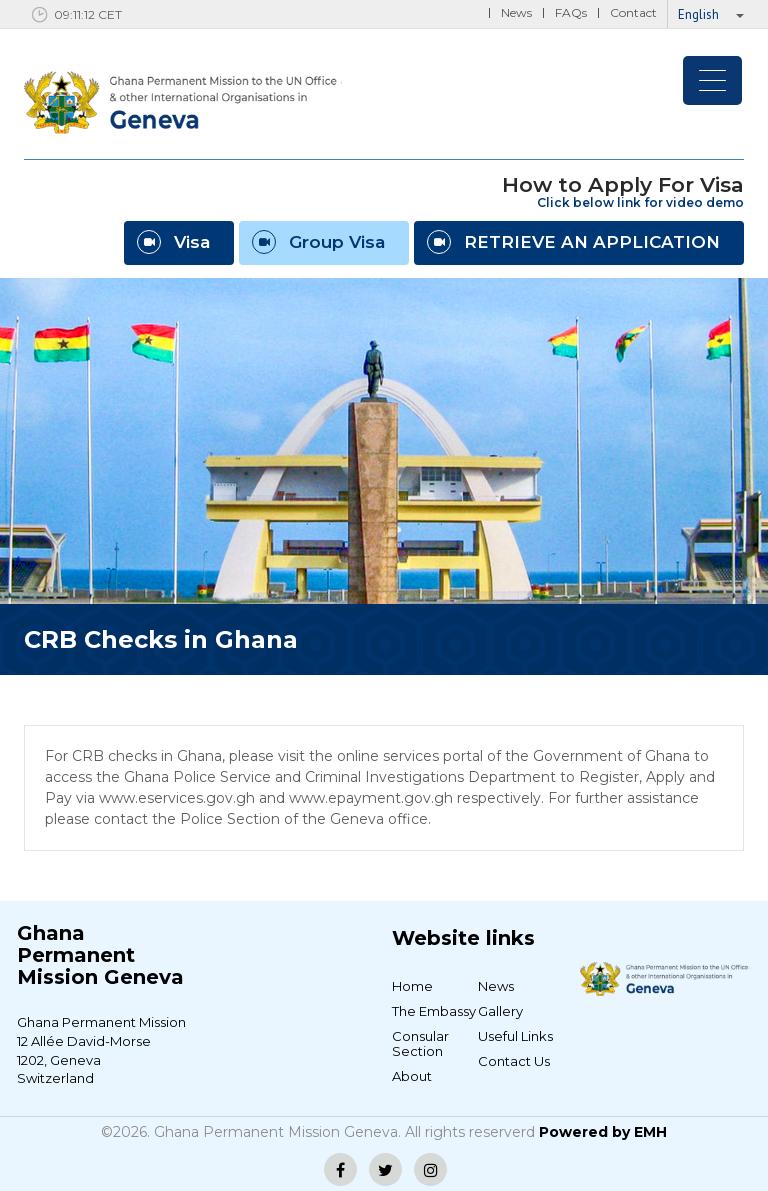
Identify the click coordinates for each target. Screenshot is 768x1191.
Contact (633, 12)
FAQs (571, 12)
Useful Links (515, 1036)
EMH (650, 1132)
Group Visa (318, 242)
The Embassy (434, 1011)
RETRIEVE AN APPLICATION (573, 242)
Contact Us (514, 1061)
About (412, 1076)
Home (412, 986)
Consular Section (420, 1043)
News (516, 12)
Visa (173, 242)
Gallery (500, 1011)
